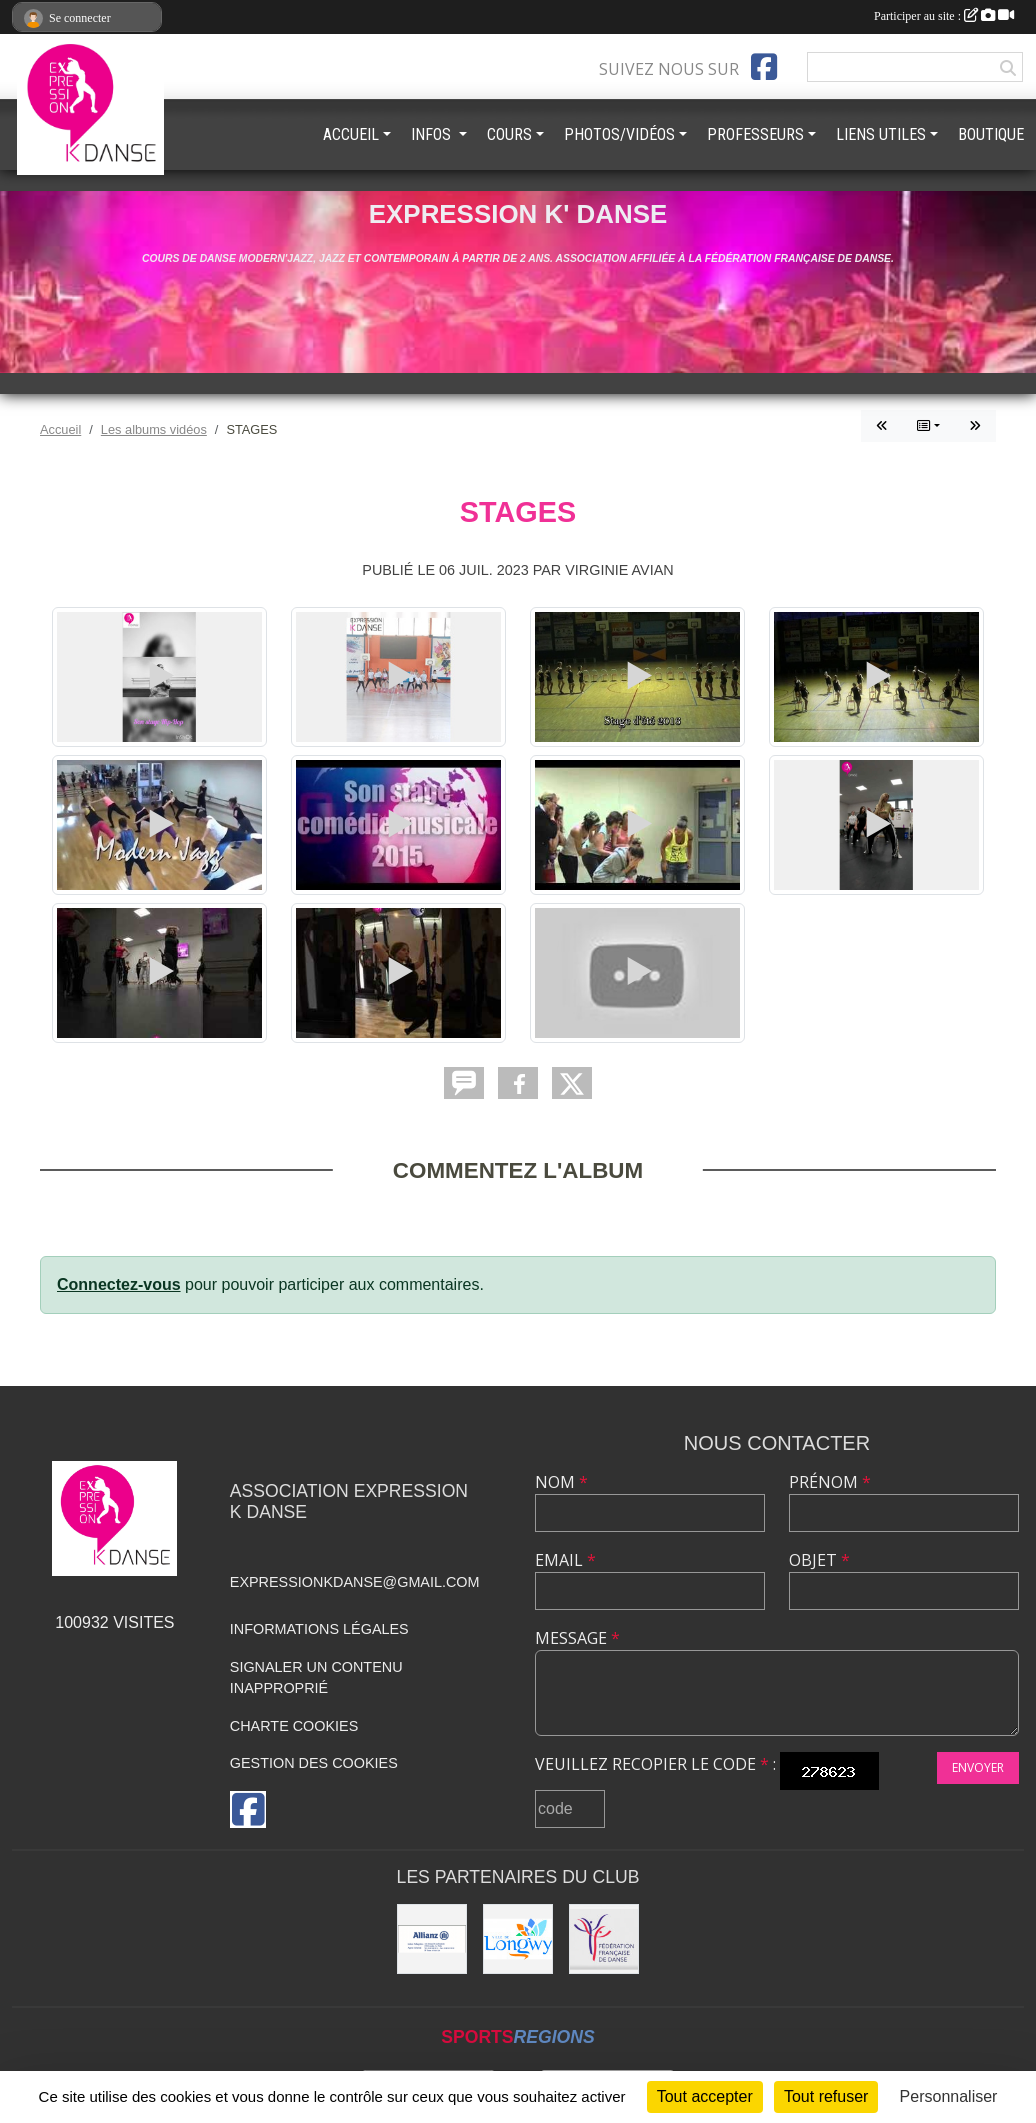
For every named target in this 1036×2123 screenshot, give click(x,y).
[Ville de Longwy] (518, 1939)
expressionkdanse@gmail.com (355, 1582)
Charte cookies (294, 1726)
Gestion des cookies (314, 1763)
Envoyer (978, 1767)
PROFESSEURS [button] (755, 134)
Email (565, 1560)
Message (577, 1638)
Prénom (830, 1482)
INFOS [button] (433, 134)
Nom (561, 1482)
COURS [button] (509, 134)
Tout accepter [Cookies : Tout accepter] (705, 2096)
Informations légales (319, 1629)
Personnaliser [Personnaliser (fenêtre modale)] (949, 2096)
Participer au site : (944, 16)
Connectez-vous (119, 1284)
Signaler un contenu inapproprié (316, 1678)
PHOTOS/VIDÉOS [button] (619, 134)
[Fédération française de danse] (604, 1939)
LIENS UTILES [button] (881, 134)
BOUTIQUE (991, 134)
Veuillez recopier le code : (655, 1764)
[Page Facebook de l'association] (764, 67)
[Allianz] (432, 1939)
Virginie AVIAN (619, 570)
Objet (819, 1560)
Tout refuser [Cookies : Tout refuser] (826, 2096)
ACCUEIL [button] (351, 134)
